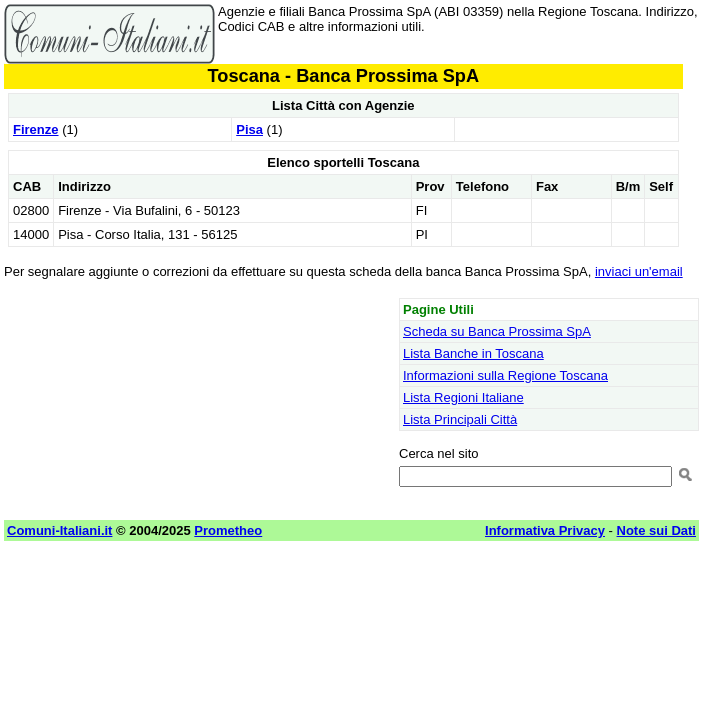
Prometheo (228, 530)
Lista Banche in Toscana (473, 353)
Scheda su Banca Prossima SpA (497, 331)
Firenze (36, 129)
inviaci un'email (639, 271)
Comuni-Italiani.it (59, 530)
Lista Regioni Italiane (463, 397)
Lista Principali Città (460, 419)
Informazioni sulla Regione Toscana (505, 375)
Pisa (249, 129)
